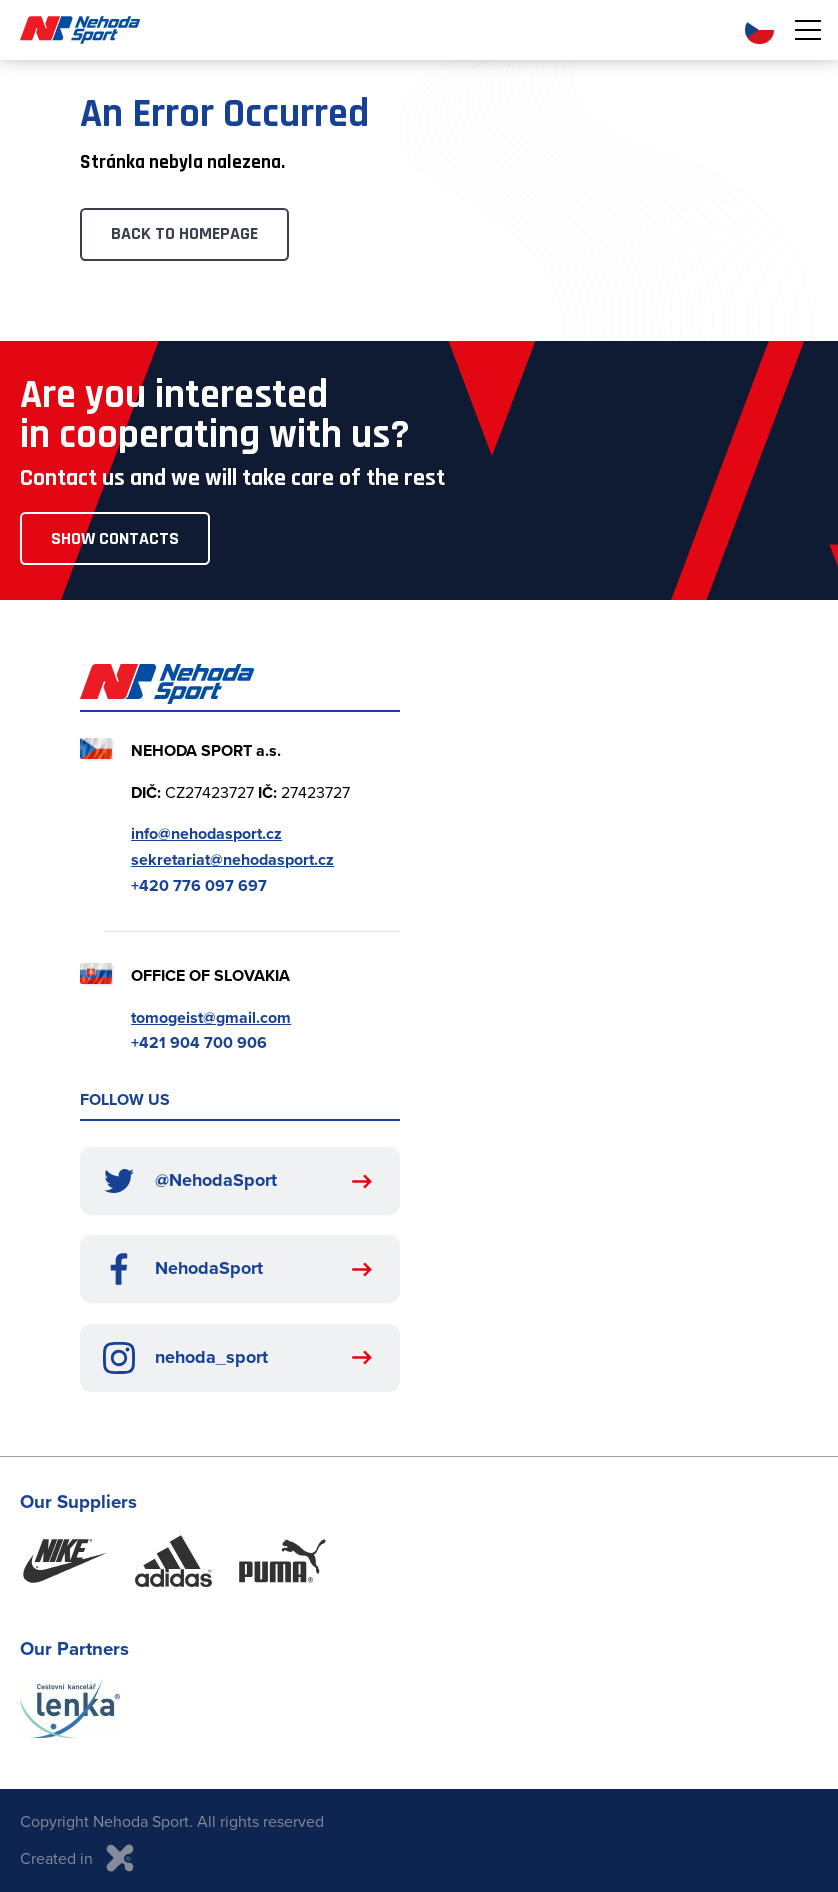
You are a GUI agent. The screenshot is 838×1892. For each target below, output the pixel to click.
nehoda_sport (185, 1358)
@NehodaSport (190, 1181)
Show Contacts (115, 538)
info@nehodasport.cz (206, 833)
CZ (759, 30)
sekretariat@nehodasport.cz (232, 859)
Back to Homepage (184, 233)
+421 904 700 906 (199, 1042)
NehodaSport (183, 1269)
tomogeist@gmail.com (211, 1017)
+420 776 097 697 (199, 885)
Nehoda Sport (80, 30)
